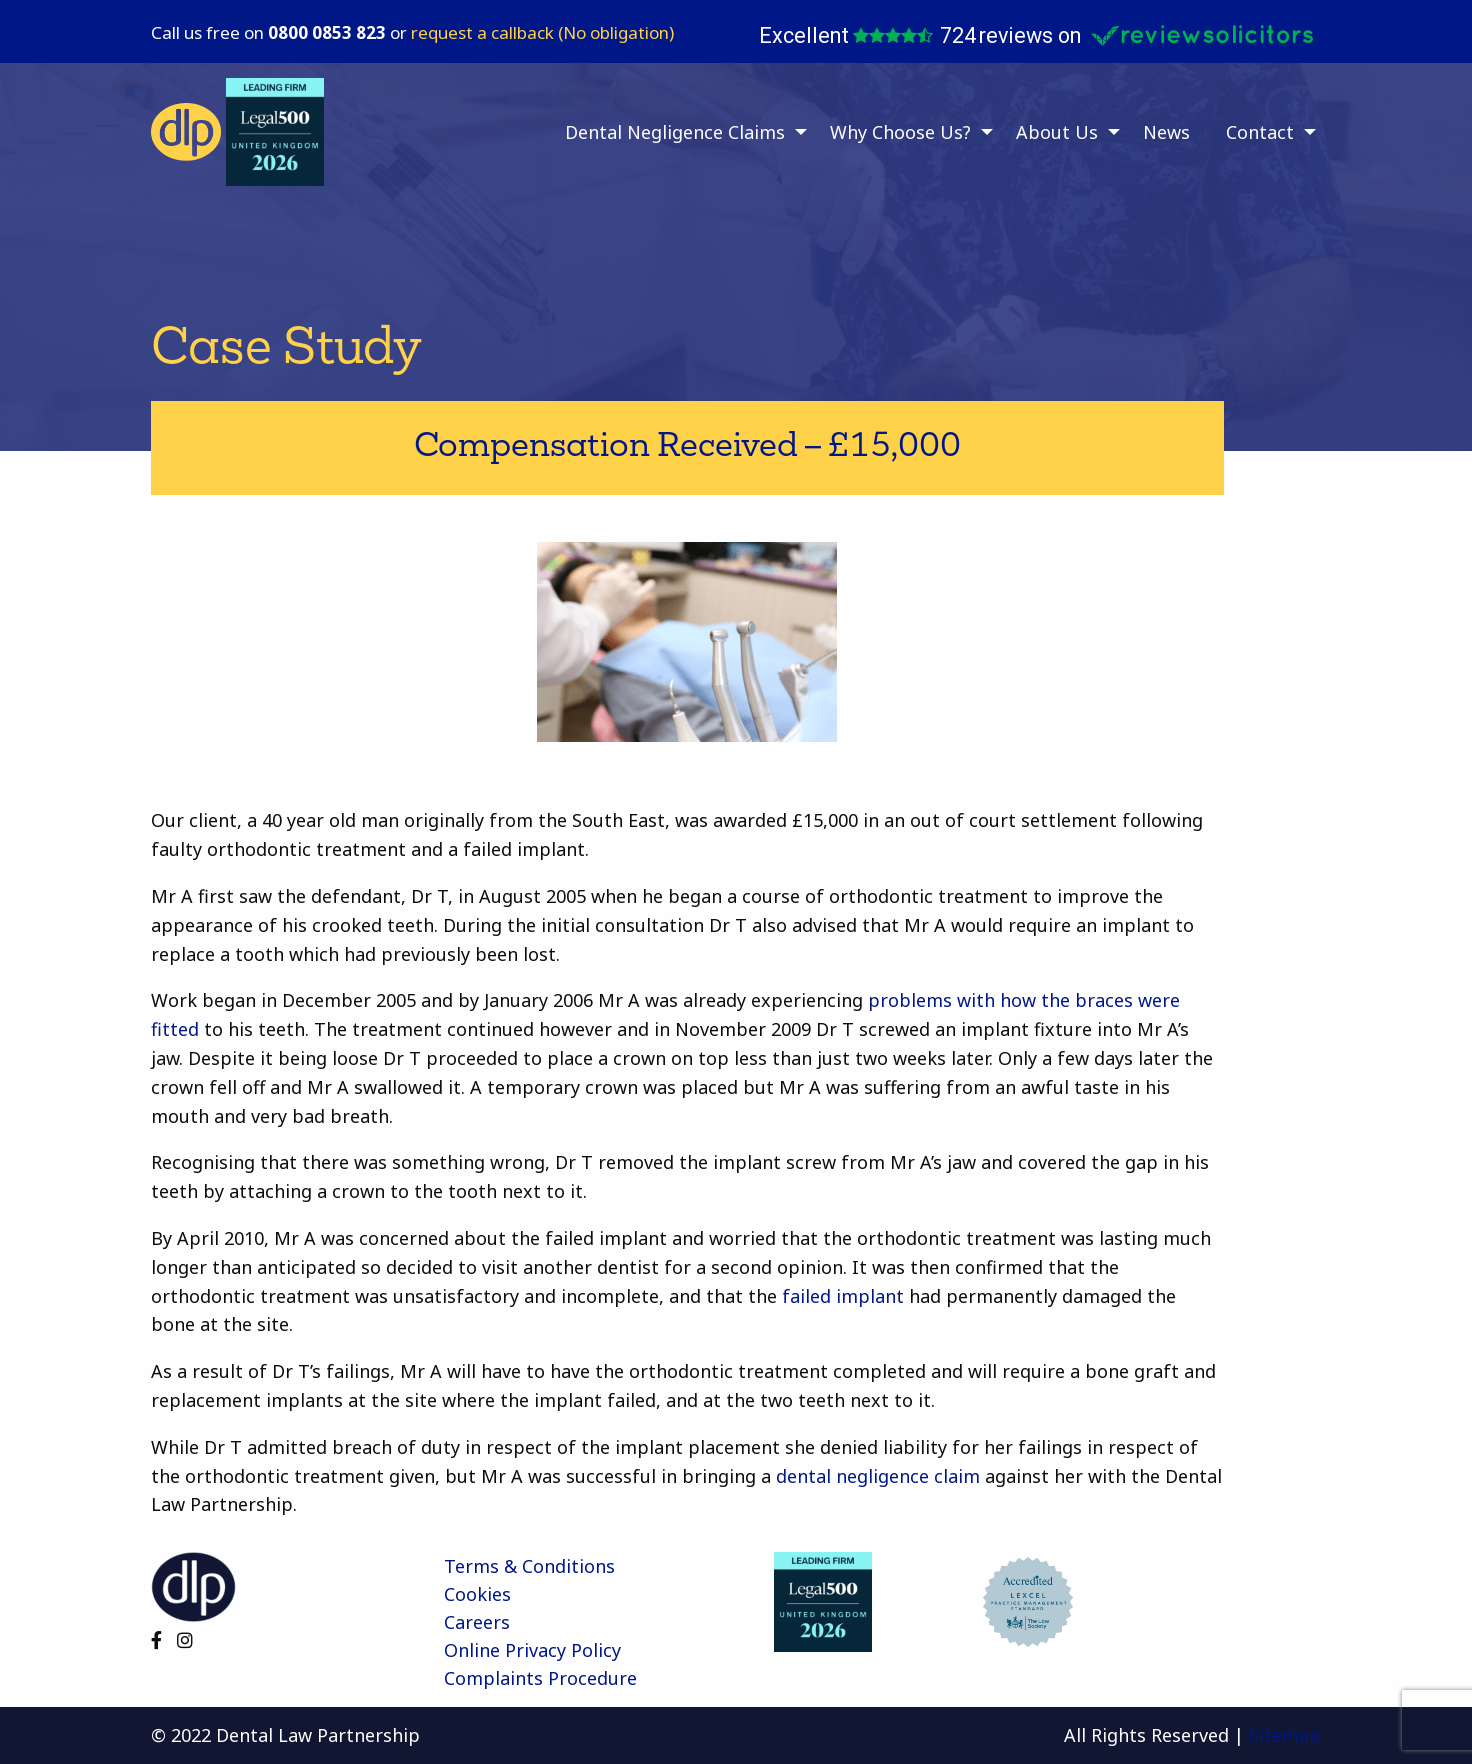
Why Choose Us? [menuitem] (900, 132)
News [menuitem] (1166, 132)
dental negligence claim (878, 1476)
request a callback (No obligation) (542, 32)
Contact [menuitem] (1260, 132)
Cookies (477, 1594)
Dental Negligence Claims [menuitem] (675, 132)
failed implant (843, 1296)
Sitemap (1285, 1735)
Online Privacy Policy (532, 1650)
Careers (477, 1622)
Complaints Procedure (540, 1678)
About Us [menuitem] (1057, 132)
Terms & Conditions (529, 1566)
